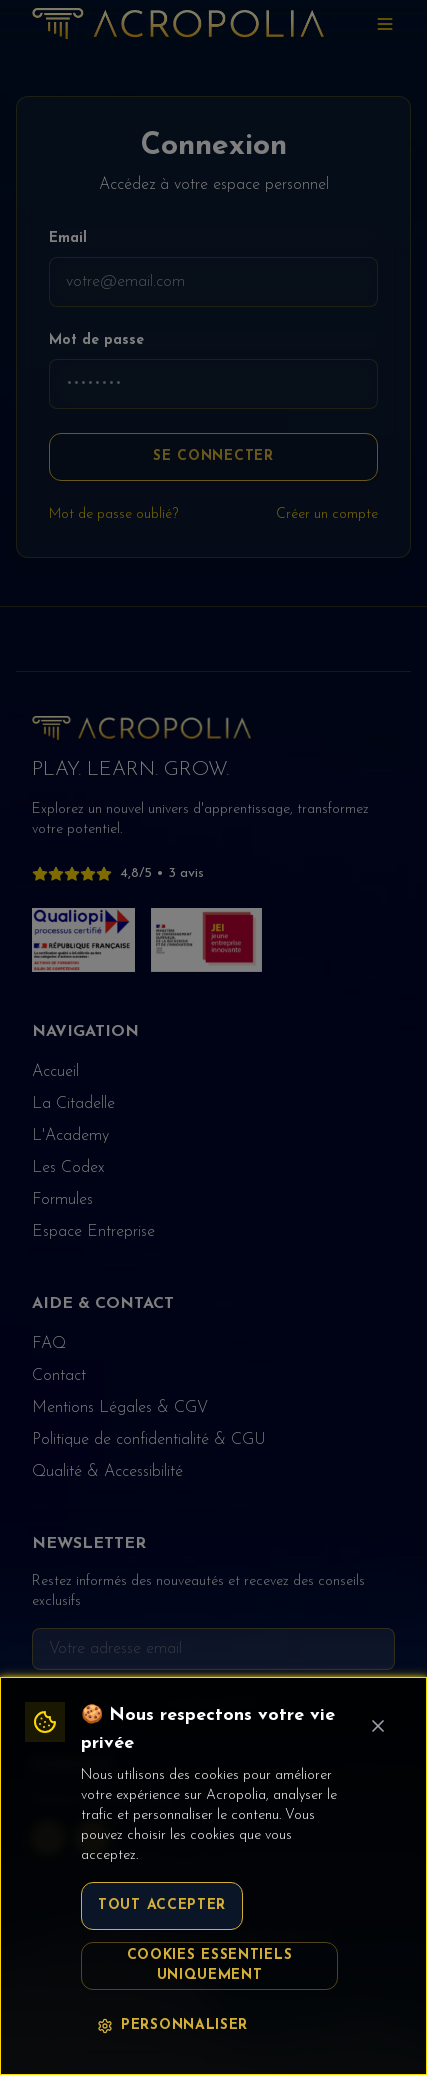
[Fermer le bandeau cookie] (378, 1726)
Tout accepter (162, 1905)
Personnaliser (172, 2026)
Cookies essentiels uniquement (210, 1965)
